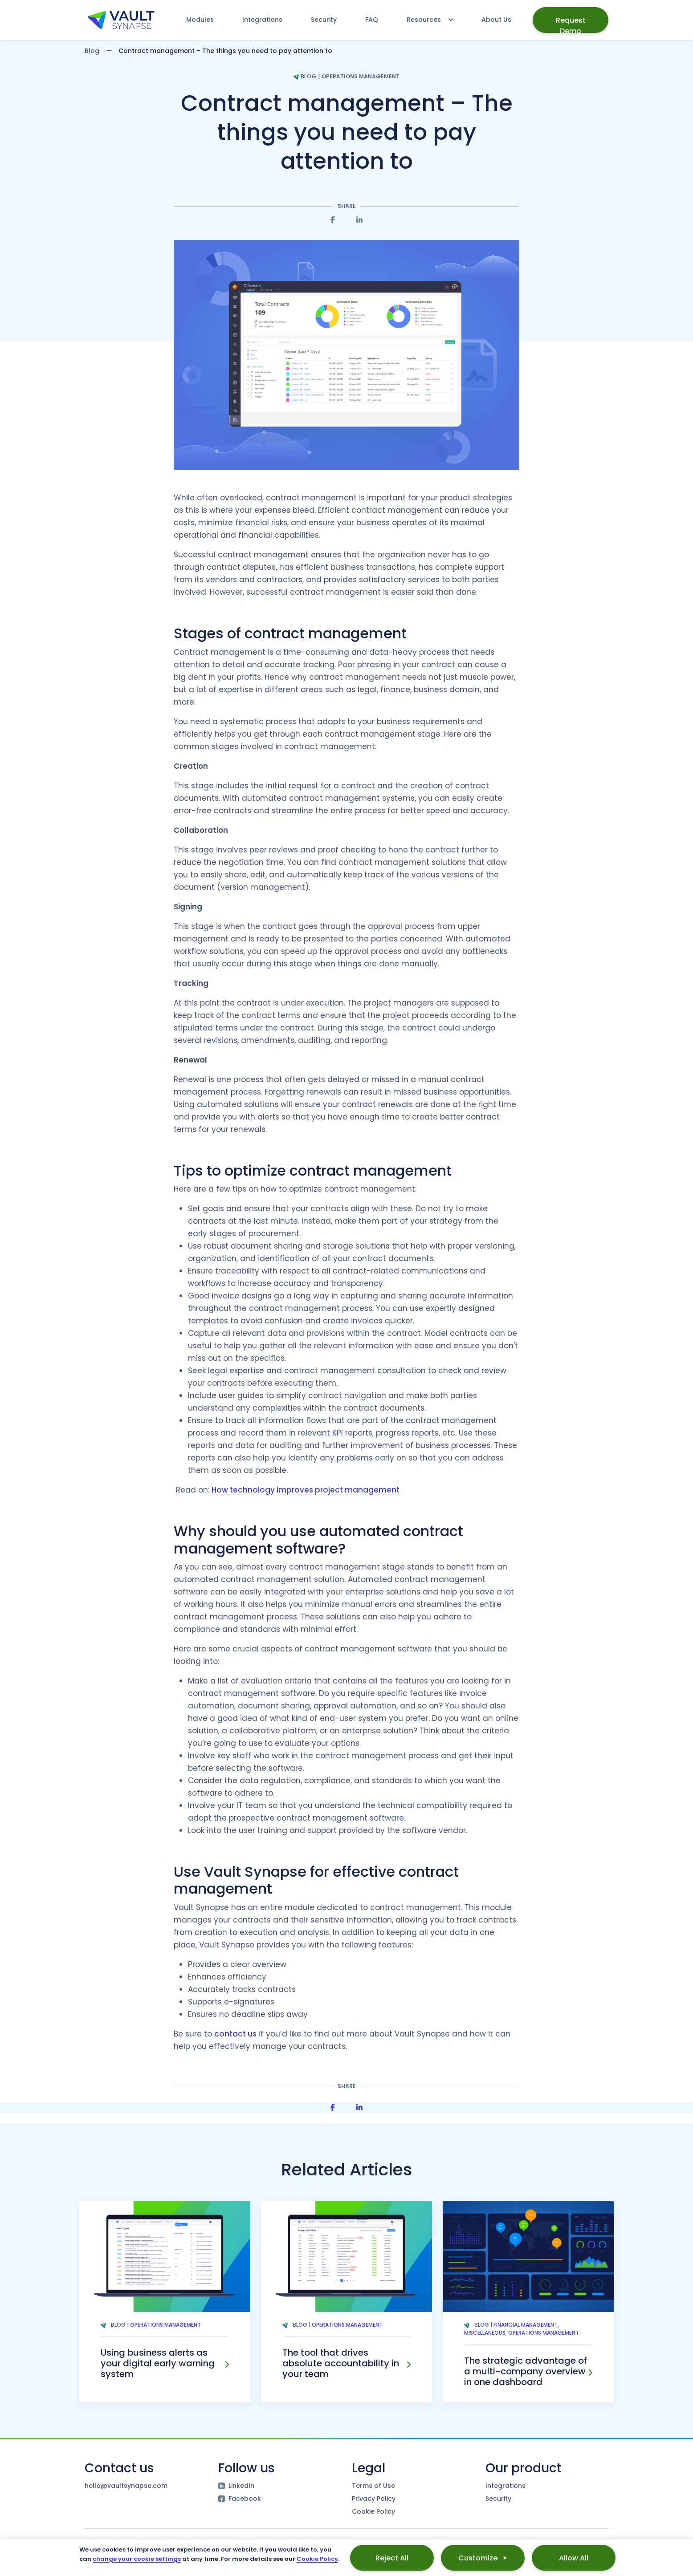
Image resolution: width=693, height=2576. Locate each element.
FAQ (371, 19)
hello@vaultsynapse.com (126, 2485)
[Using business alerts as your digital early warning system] (226, 2365)
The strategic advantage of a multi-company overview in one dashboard (525, 2371)
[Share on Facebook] (332, 220)
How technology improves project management (305, 1490)
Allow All (573, 2558)
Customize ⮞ (482, 2558)
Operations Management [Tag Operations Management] (165, 2325)
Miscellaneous (485, 2333)
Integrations (262, 19)
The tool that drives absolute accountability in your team (340, 2363)
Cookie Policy (373, 2511)
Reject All (391, 2558)
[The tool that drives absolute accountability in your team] (408, 2365)
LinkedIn (236, 2485)
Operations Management (360, 76)
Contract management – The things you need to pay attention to (347, 132)
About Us (496, 19)
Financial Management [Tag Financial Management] (526, 2325)
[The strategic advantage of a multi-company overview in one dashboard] (590, 2373)
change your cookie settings (137, 2559)
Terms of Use (373, 2485)
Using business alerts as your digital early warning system (158, 2363)
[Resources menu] (426, 19)
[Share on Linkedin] (359, 220)
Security (324, 19)
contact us (235, 2033)
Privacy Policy (373, 2498)
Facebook (239, 2498)
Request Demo (571, 24)
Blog (92, 51)
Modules (200, 19)
